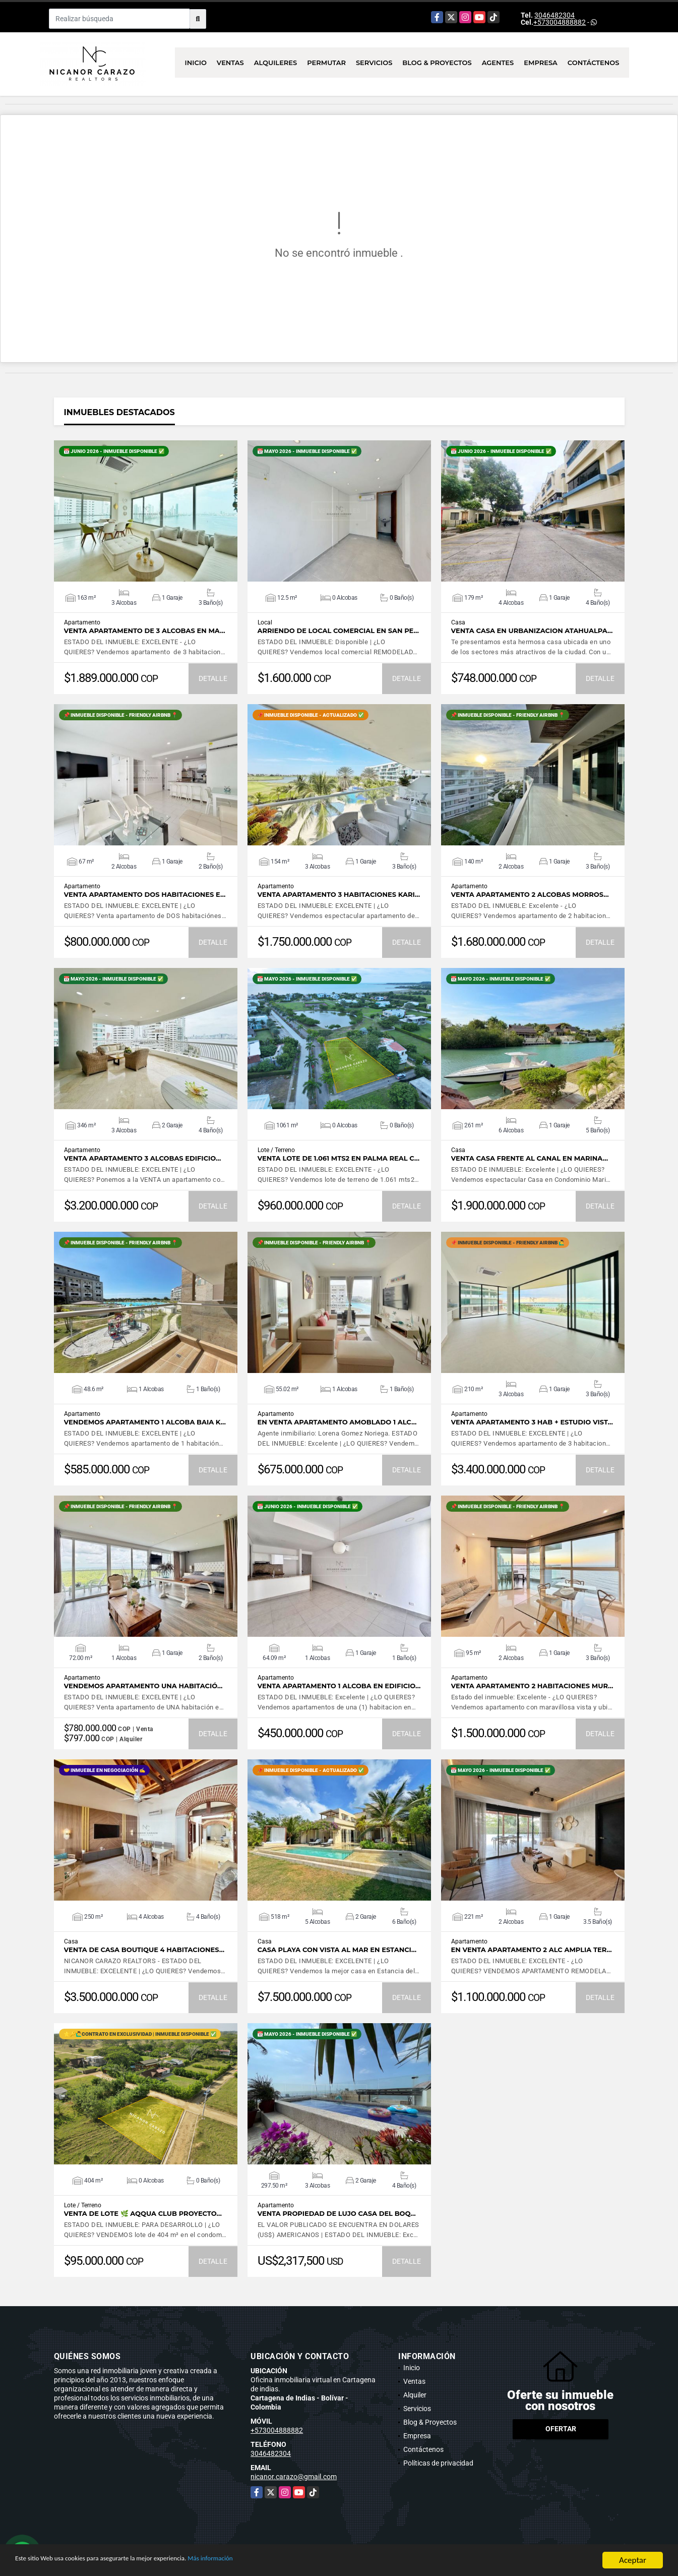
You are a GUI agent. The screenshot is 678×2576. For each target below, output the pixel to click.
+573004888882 (559, 22)
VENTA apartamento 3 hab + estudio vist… (532, 1422)
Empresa (541, 63)
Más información (268, 2561)
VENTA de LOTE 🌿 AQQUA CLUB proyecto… (143, 2213)
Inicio (196, 63)
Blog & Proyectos (436, 63)
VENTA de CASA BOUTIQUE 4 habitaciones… (144, 1950)
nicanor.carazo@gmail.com (294, 2477)
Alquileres (275, 63)
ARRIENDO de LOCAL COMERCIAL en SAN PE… (338, 631)
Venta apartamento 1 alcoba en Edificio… (339, 1686)
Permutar (326, 63)
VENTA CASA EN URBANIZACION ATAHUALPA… (532, 631)
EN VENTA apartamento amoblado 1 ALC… (337, 1422)
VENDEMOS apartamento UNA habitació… (143, 1686)
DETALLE (213, 678)
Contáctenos (594, 63)
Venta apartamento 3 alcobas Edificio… (142, 1158)
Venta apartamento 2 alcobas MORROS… (530, 894)
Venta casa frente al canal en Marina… (529, 1158)
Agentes (498, 63)
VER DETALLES (145, 510)
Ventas (230, 63)
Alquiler (414, 2395)
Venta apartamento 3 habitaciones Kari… (339, 894)
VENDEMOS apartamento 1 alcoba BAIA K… (145, 1422)
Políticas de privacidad (438, 2463)
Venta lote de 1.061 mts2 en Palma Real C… (339, 1158)
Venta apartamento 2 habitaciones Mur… (532, 1686)
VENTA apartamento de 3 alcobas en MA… (144, 631)
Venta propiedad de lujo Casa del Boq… (337, 2213)
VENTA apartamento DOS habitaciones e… (145, 894)
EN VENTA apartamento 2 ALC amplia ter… (531, 1950)
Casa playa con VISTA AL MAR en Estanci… (337, 1950)
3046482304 (554, 15)
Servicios (374, 63)
